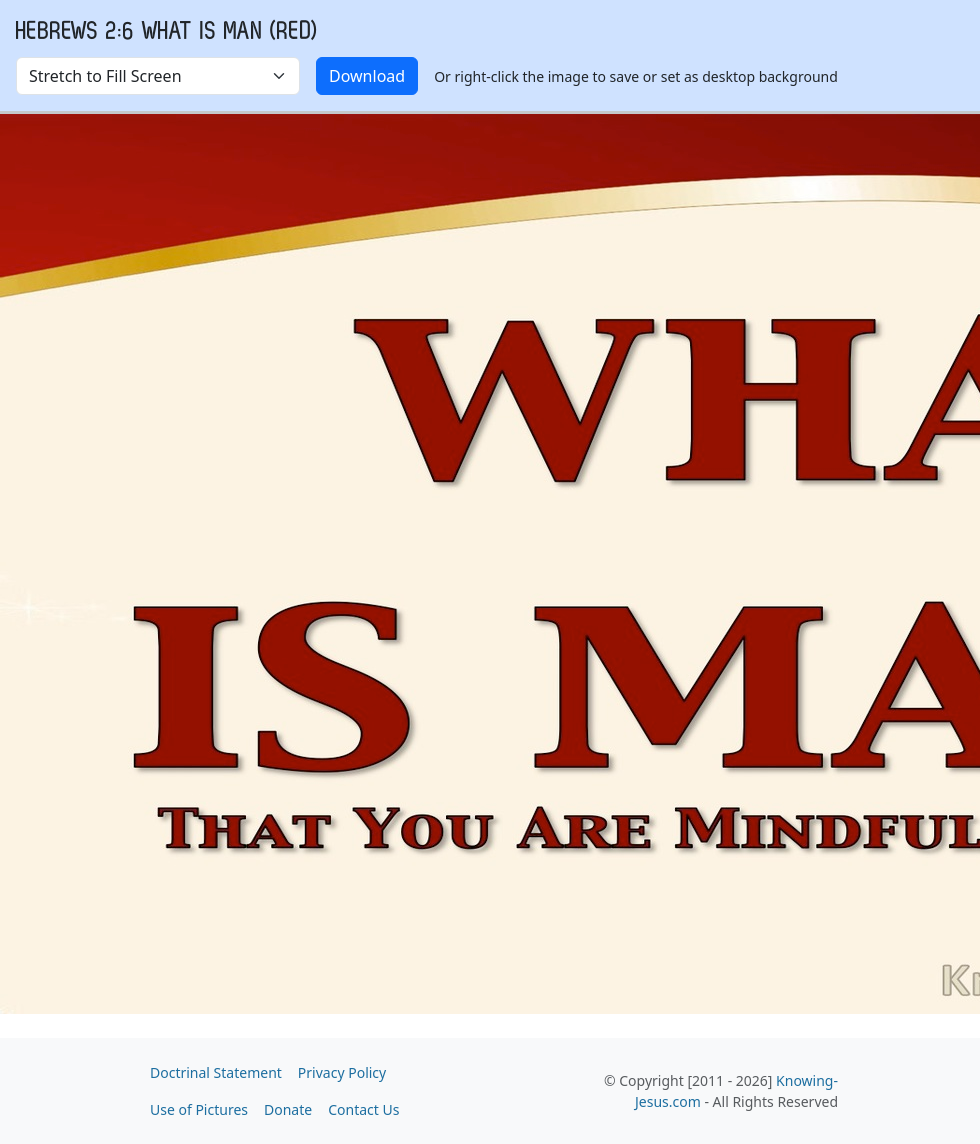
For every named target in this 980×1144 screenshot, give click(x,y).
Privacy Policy (342, 1072)
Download (367, 76)
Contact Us (363, 1109)
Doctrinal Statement (216, 1072)
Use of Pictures (199, 1109)
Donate (288, 1109)
